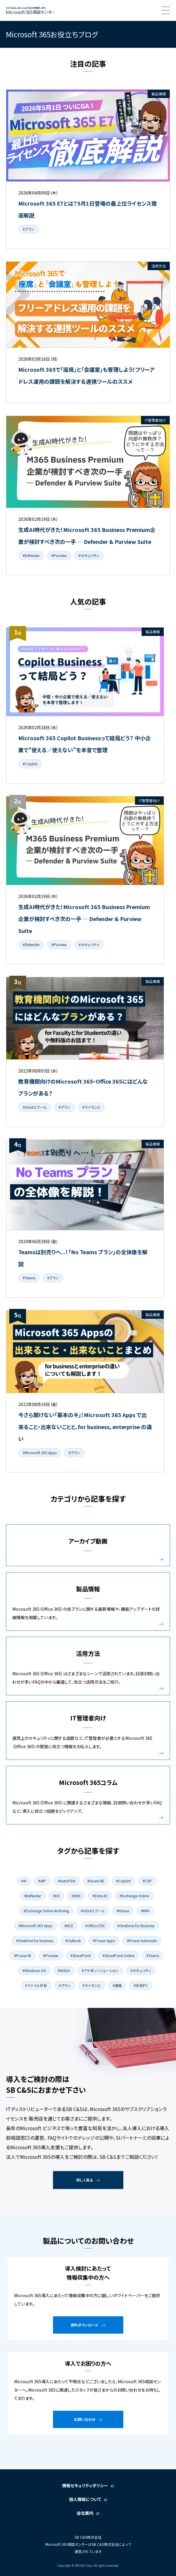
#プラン (28, 229)
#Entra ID (99, 1895)
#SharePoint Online (118, 1955)
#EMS (76, 1895)
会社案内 (85, 2513)
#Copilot (30, 763)
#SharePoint (80, 1955)
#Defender (31, 555)
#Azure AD (95, 1880)
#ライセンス (91, 1107)
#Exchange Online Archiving (46, 1910)
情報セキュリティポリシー (85, 2485)
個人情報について (85, 2499)
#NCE (68, 1925)
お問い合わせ (84, 2419)
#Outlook (73, 1940)
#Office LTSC (95, 1925)
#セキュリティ (89, 555)
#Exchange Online (134, 1895)
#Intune (123, 1910)
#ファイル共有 (36, 1985)
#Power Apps (104, 1940)
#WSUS (64, 1970)
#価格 (117, 1985)
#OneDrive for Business (135, 1925)
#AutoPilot (66, 1880)
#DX (56, 1895)
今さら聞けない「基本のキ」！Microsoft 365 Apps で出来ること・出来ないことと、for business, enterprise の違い (85, 1427)
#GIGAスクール (35, 1107)
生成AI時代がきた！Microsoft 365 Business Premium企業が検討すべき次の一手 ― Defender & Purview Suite (84, 918)
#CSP (147, 1880)
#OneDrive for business (34, 1940)
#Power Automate (142, 1940)
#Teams (29, 1277)
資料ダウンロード (84, 2324)
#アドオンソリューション (100, 1970)
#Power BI (22, 1955)
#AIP (42, 1880)
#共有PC (141, 1985)
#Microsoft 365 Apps (40, 1452)
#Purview (59, 555)
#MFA (145, 1910)
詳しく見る (84, 2179)
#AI (23, 1880)
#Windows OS (34, 1970)
